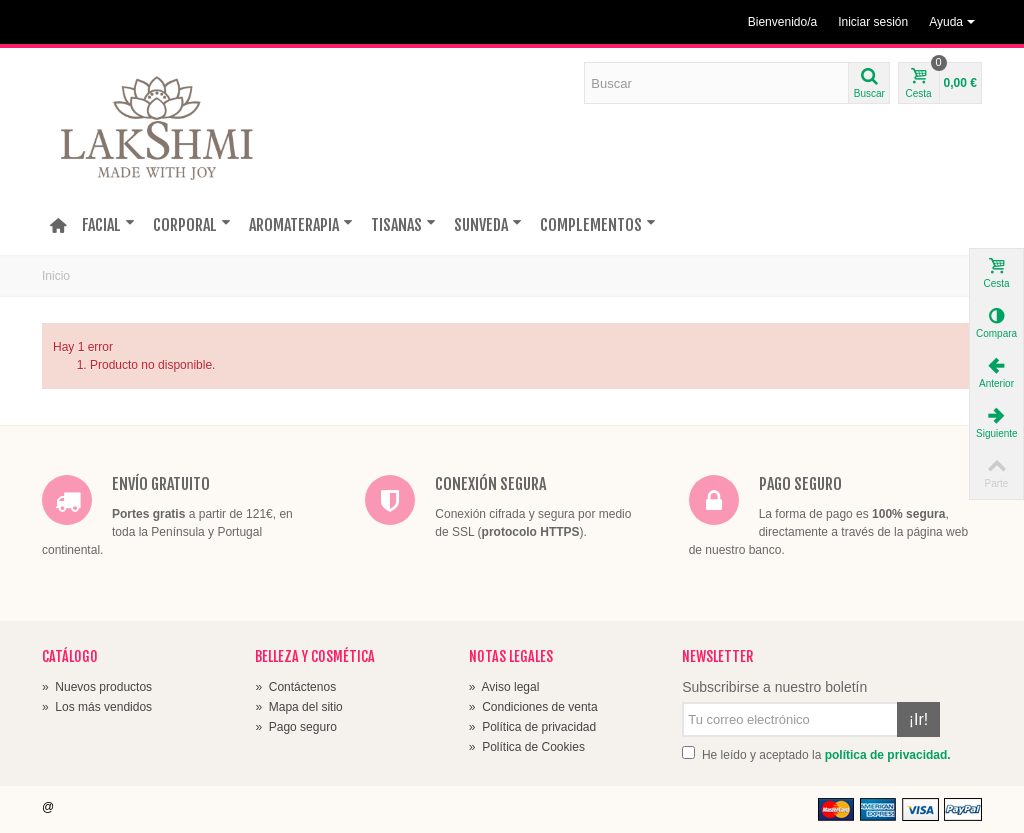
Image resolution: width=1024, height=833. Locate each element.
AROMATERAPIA (301, 225)
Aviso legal (504, 687)
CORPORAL (192, 225)
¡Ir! (919, 719)
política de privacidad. (888, 755)
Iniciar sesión (873, 22)
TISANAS (403, 225)
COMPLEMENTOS (598, 225)
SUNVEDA (488, 225)
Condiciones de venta (533, 707)
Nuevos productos (97, 687)
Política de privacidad (532, 727)
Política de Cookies (527, 747)
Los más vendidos (97, 707)
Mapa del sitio (298, 707)
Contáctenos (295, 687)
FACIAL (108, 225)
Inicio (56, 276)
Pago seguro (295, 727)
